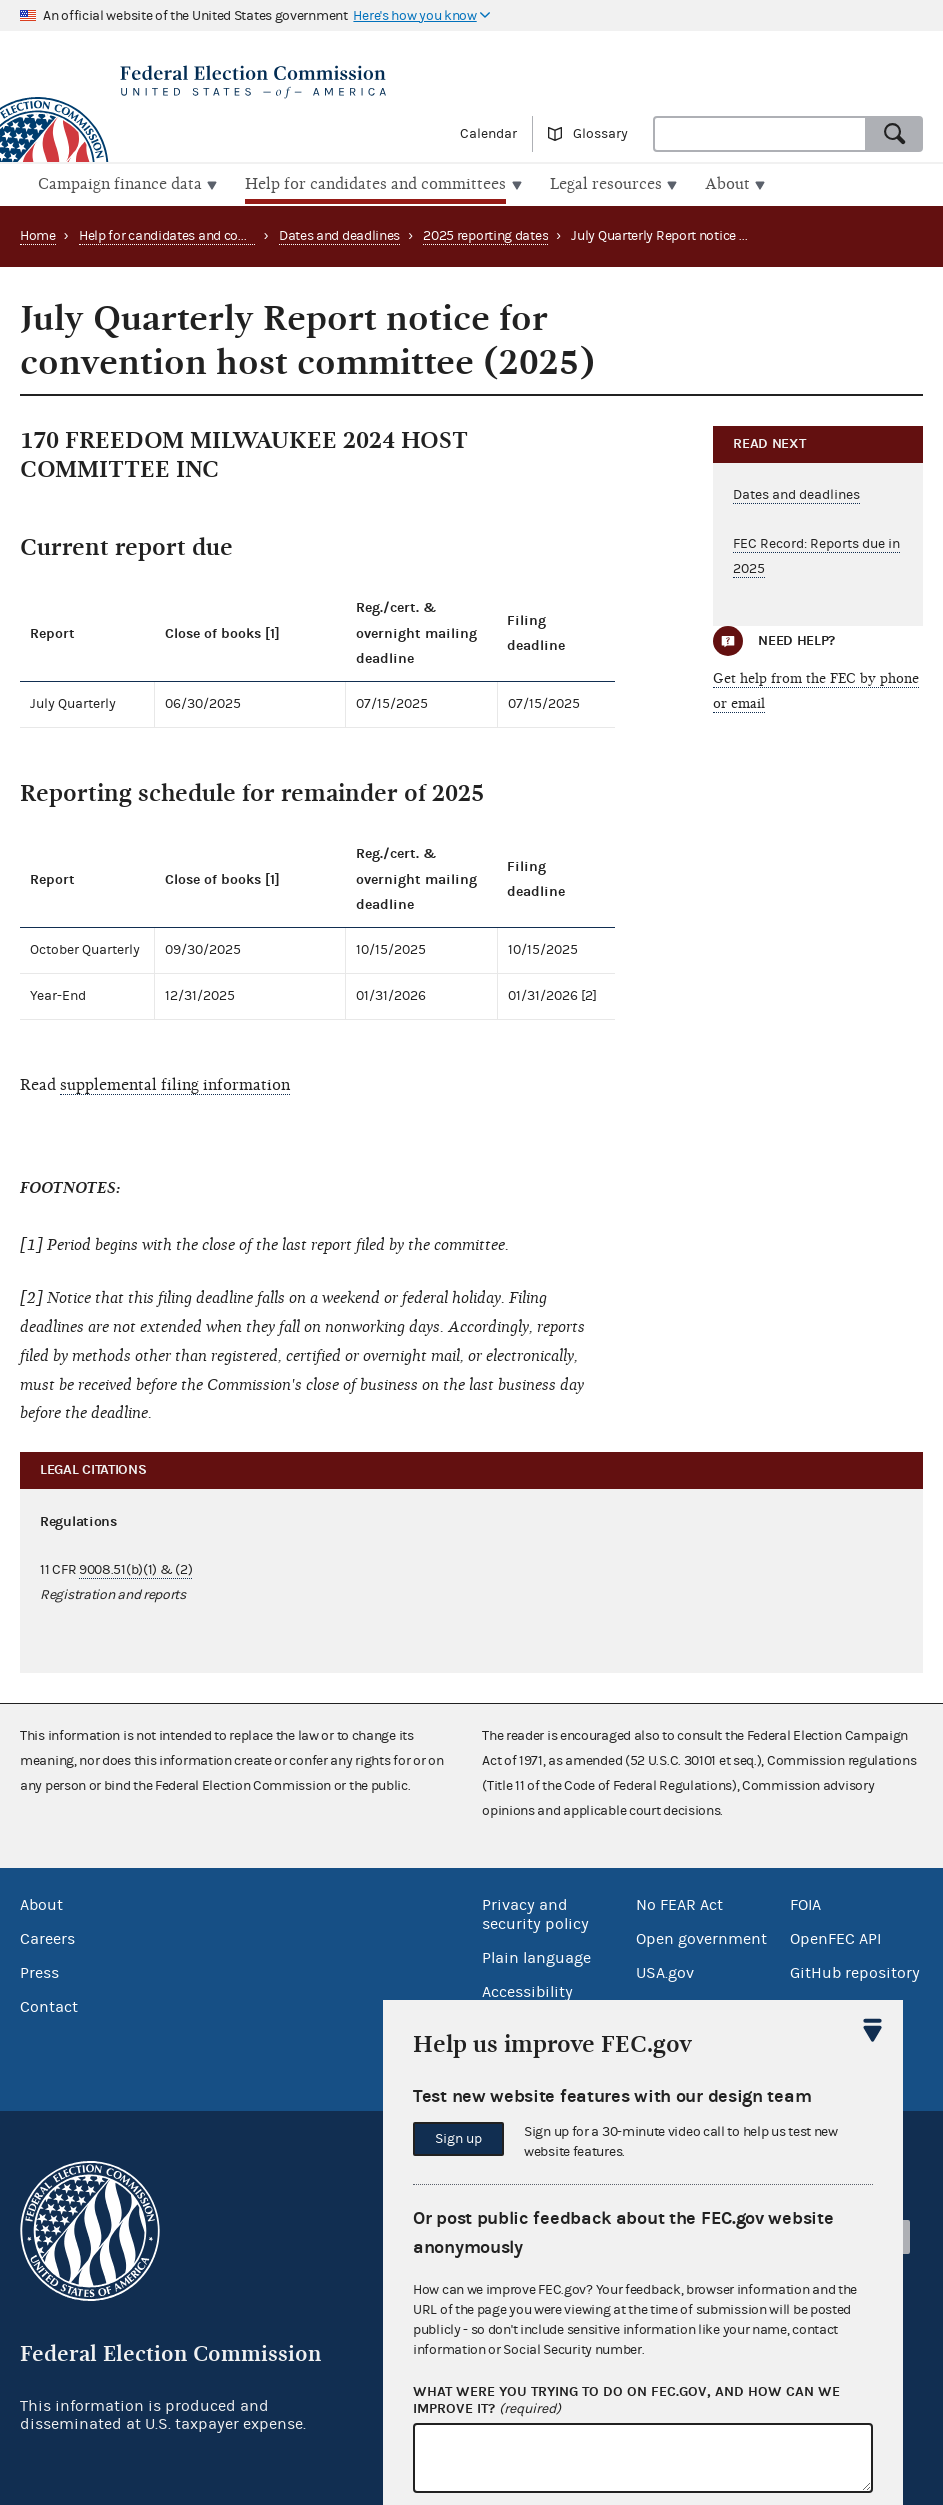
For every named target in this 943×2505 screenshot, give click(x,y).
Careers (47, 1937)
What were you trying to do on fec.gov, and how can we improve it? (626, 2401)
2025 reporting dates (485, 234)
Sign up (458, 2139)
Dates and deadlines (339, 234)
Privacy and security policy (535, 1912)
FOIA (805, 1903)
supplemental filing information (175, 1082)
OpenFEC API (835, 1937)
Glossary (600, 134)
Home (38, 234)
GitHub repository (855, 1971)
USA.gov (665, 1971)
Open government (701, 1937)
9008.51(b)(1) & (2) (135, 1568)
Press (39, 1971)
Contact (49, 2005)
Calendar (488, 134)
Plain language (536, 1956)
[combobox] (760, 134)
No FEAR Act (679, 1903)
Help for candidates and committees (188, 234)
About (41, 1903)
